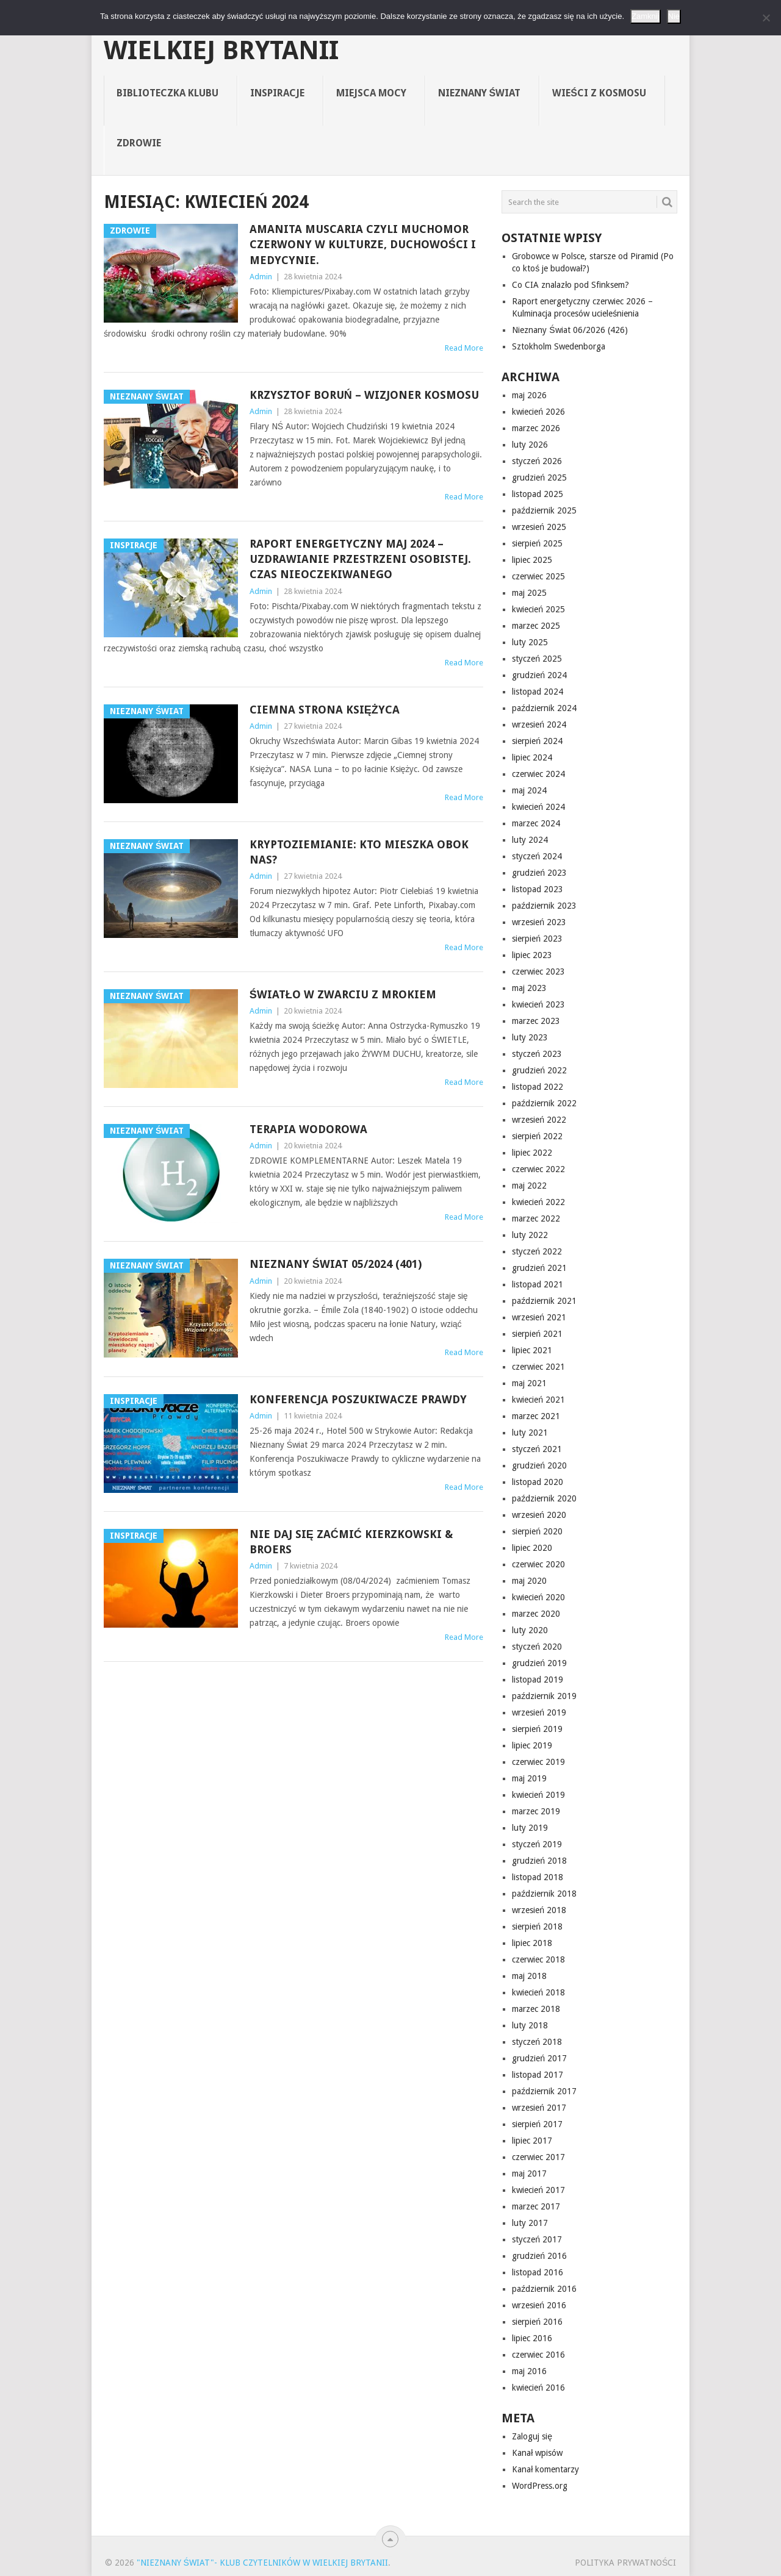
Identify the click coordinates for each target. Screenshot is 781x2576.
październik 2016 (544, 2289)
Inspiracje (277, 93)
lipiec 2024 (532, 757)
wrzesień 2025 (539, 527)
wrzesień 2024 (539, 724)
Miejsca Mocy (371, 93)
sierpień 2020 (537, 1531)
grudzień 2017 (539, 2058)
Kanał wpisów (537, 2453)
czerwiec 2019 (538, 1762)
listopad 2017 (537, 2075)
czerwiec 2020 (538, 1564)
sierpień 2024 (537, 741)
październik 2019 (544, 1696)
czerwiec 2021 (538, 1367)
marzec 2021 (536, 1416)
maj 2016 (529, 2371)
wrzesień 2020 (539, 1515)
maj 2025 (529, 593)
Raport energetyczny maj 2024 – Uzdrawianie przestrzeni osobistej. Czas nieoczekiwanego (360, 559)
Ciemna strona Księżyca (325, 709)
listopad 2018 (537, 1877)
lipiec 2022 (532, 1152)
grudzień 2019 (539, 1663)
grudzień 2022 (539, 1070)
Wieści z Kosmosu (599, 93)
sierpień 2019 (537, 1729)
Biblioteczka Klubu (167, 93)
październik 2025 (544, 510)
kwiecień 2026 (538, 412)
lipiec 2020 (532, 1548)
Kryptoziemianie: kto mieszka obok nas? (359, 852)
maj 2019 (529, 1778)
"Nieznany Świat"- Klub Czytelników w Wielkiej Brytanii (372, 37)
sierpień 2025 (537, 543)
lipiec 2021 (532, 1350)
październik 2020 (544, 1498)
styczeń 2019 (537, 1844)
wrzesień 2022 (539, 1120)
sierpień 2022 (537, 1136)
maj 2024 (529, 790)
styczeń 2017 (537, 2239)
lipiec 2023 (532, 955)
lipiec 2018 (532, 1943)
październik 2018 (544, 1893)
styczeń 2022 (537, 1251)
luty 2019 (530, 1828)
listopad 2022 (537, 1087)
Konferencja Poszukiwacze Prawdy (358, 1399)
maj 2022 (529, 1185)
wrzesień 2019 (539, 1712)
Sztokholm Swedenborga (558, 346)
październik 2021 (544, 1301)
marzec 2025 (536, 626)
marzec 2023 (536, 1021)
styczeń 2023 (537, 1054)
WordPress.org (539, 2486)
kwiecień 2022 (538, 1202)
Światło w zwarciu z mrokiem (343, 994)
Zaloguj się (532, 2436)
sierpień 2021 (537, 1334)
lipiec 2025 (532, 560)
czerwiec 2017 (538, 2157)
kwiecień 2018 (538, 1992)
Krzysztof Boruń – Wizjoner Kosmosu (364, 394)
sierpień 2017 (537, 2124)
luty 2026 (530, 444)
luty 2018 (530, 2025)
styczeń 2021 (537, 1449)
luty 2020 (530, 1630)
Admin (261, 276)
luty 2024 (530, 840)
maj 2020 (529, 1581)
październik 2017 (544, 2091)
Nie (674, 16)
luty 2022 (530, 1235)
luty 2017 (530, 2223)
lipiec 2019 (532, 1745)
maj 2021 (529, 1383)
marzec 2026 (536, 428)
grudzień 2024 (539, 675)
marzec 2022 (536, 1218)
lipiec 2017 (532, 2140)
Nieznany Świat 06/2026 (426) (569, 330)
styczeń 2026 (537, 461)
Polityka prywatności (625, 2562)
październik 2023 (544, 906)
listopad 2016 (537, 2272)
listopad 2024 (537, 691)
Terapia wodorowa (308, 1129)
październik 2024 (544, 708)
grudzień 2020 (539, 1465)
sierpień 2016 (537, 2322)
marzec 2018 (536, 2009)
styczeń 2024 (537, 856)
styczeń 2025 (537, 659)
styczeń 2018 (537, 2042)
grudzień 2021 (539, 1268)
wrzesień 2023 (539, 922)
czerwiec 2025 (538, 576)
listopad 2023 (537, 889)
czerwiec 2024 (538, 774)
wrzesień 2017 (539, 2108)
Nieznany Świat (479, 93)
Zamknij (646, 16)
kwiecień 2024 (538, 807)
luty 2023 (530, 1037)
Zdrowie (139, 143)
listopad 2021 (537, 1284)
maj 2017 (529, 2173)
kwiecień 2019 (538, 1795)
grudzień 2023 (539, 873)
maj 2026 (529, 395)
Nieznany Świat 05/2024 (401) (336, 1264)
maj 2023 (529, 988)
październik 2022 (544, 1103)
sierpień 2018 (537, 1926)
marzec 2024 (536, 823)
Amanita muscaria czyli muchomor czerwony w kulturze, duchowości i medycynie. (363, 244)
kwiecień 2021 (538, 1399)
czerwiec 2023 (538, 971)
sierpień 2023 (537, 938)
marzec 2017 (536, 2206)
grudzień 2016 (539, 2256)
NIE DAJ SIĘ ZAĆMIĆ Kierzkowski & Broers (351, 1542)
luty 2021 (530, 1432)
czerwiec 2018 (538, 1959)
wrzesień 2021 (539, 1317)
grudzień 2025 (539, 477)
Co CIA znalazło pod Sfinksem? (570, 285)
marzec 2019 (536, 1811)
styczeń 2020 (537, 1646)
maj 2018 (529, 1976)
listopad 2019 (537, 1679)
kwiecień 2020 (538, 1597)
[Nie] (766, 18)
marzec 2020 (536, 1614)
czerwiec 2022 (538, 1169)
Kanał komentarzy (545, 2469)
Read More (464, 347)
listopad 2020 (537, 1482)
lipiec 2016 (532, 2338)
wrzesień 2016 (539, 2305)
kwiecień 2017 (538, 2190)
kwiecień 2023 (538, 1004)
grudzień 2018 (539, 1861)
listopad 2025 (537, 494)
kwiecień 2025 (538, 609)
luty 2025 (530, 642)
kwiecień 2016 (538, 2387)
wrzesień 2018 (539, 1910)
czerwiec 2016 (538, 2355)
